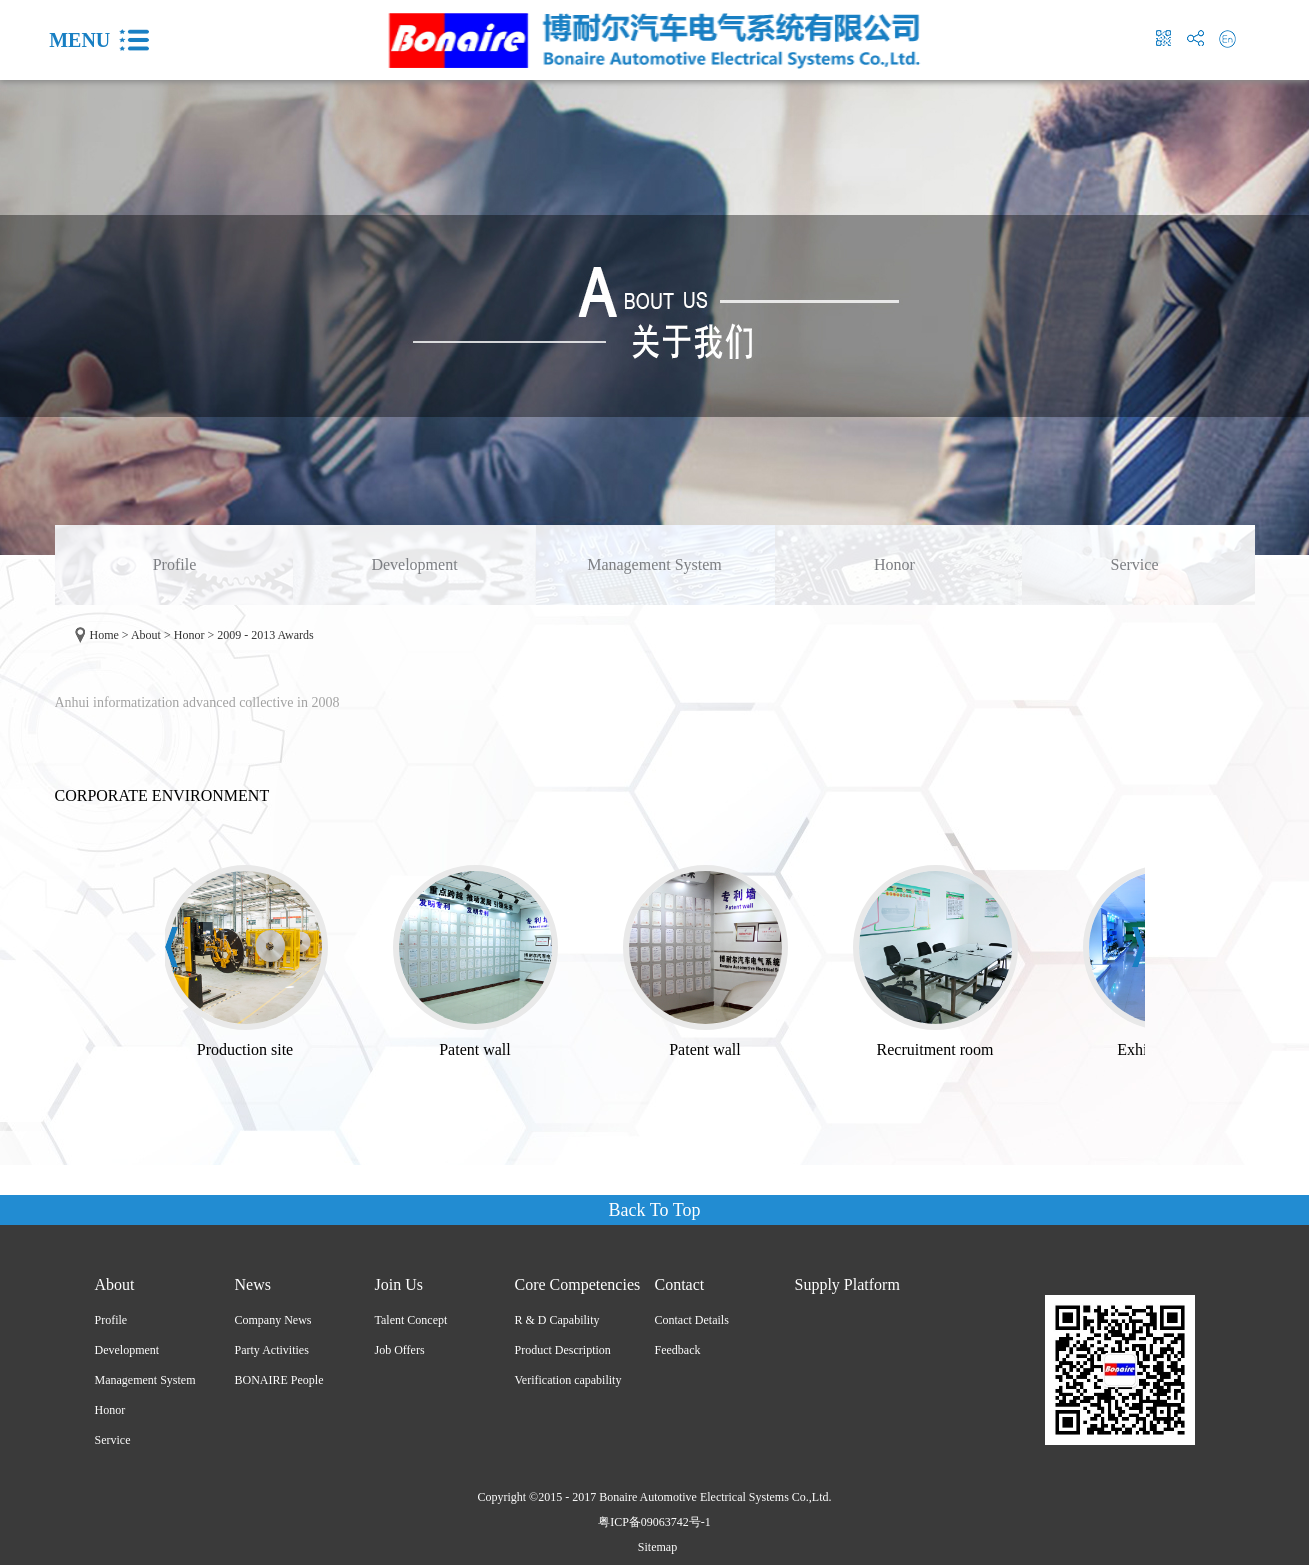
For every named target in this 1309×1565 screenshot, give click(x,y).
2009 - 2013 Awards (265, 635)
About (146, 635)
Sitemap (654, 1547)
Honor (189, 635)
